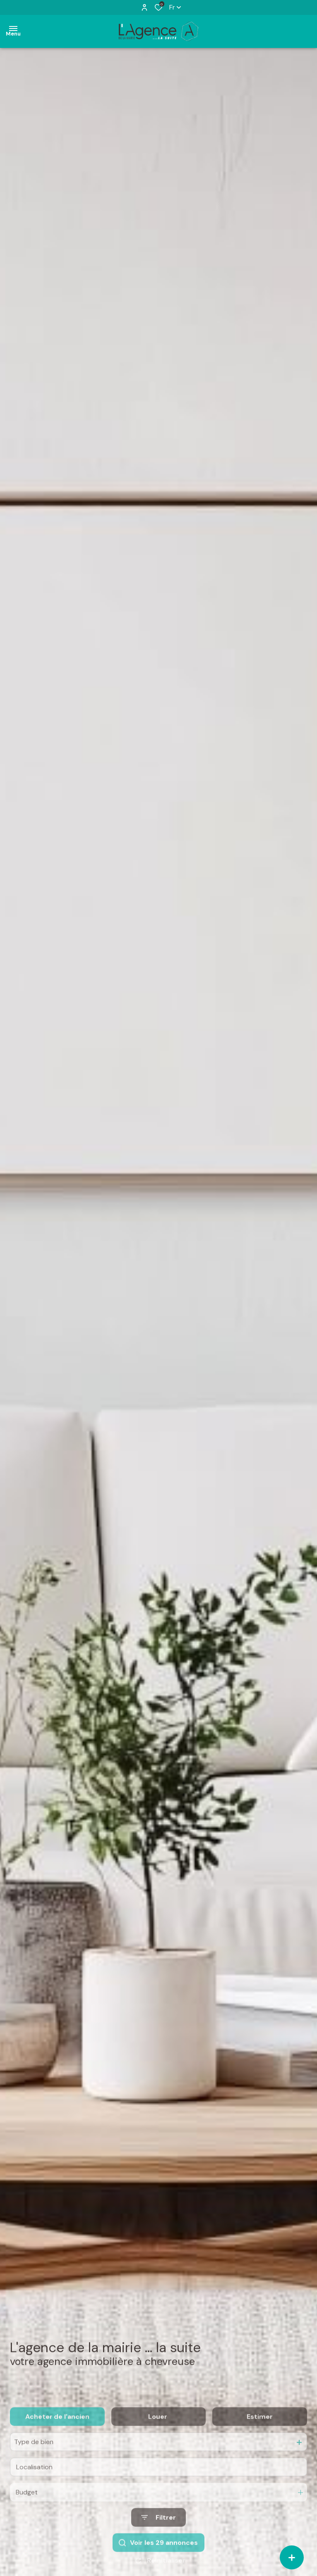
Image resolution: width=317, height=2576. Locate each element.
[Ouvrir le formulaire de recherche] (158, 2538)
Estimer (260, 2437)
